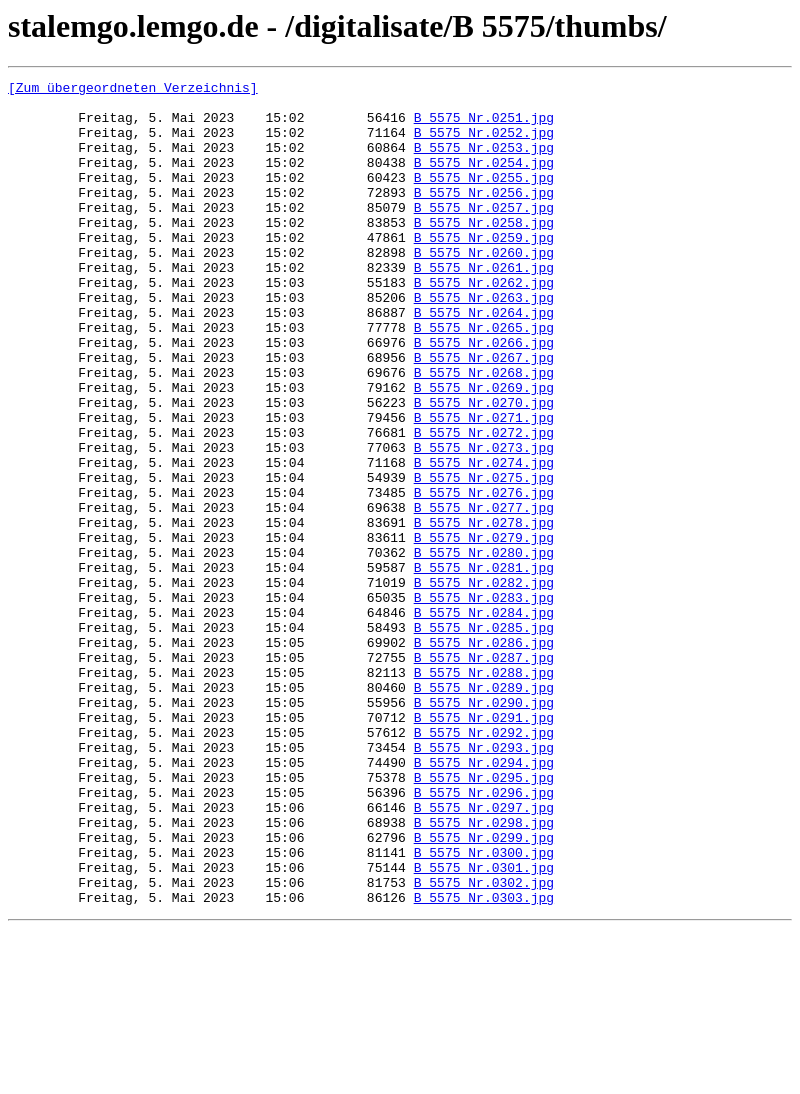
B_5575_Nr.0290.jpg (484, 828)
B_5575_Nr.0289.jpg (484, 810)
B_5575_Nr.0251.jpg (484, 126)
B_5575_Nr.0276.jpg (484, 576)
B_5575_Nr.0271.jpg (484, 486)
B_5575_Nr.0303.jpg (484, 1062)
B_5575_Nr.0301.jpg (484, 1026)
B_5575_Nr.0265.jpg (484, 378)
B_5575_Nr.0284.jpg (484, 720)
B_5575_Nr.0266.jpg (484, 396)
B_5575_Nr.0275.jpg (484, 558)
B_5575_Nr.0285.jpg (484, 738)
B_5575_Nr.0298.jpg (484, 972)
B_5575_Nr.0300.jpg (484, 1008)
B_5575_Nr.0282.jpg (484, 684)
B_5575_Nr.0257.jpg (484, 234)
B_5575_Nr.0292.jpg (484, 864)
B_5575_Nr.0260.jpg (484, 288)
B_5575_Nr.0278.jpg (484, 612)
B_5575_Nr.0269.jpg (484, 450)
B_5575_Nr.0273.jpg (484, 522)
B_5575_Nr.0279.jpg (484, 630)
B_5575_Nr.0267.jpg (484, 414)
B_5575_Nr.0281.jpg (484, 666)
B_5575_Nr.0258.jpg (484, 252)
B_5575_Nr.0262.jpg (484, 324)
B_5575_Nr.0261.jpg (484, 306)
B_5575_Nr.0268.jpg (484, 432)
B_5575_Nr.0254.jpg (484, 180)
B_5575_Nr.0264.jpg (484, 360)
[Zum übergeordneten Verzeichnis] (133, 90)
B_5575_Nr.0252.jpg (484, 144)
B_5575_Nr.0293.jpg (484, 882)
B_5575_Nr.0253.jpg (484, 162)
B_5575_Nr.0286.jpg (484, 756)
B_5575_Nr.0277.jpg (484, 594)
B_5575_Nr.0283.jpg (484, 702)
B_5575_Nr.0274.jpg (484, 540)
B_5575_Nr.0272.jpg (484, 504)
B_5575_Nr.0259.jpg (484, 270)
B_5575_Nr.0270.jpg (484, 468)
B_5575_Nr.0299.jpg (484, 990)
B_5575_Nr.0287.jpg (484, 774)
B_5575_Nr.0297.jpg (484, 954)
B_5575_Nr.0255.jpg (484, 198)
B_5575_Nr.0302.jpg (484, 1044)
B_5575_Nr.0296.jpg (484, 936)
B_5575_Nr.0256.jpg (484, 216)
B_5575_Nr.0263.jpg (484, 342)
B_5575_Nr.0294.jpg (484, 900)
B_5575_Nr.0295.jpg (484, 918)
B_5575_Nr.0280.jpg (484, 648)
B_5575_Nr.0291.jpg (484, 846)
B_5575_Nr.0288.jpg (484, 792)
